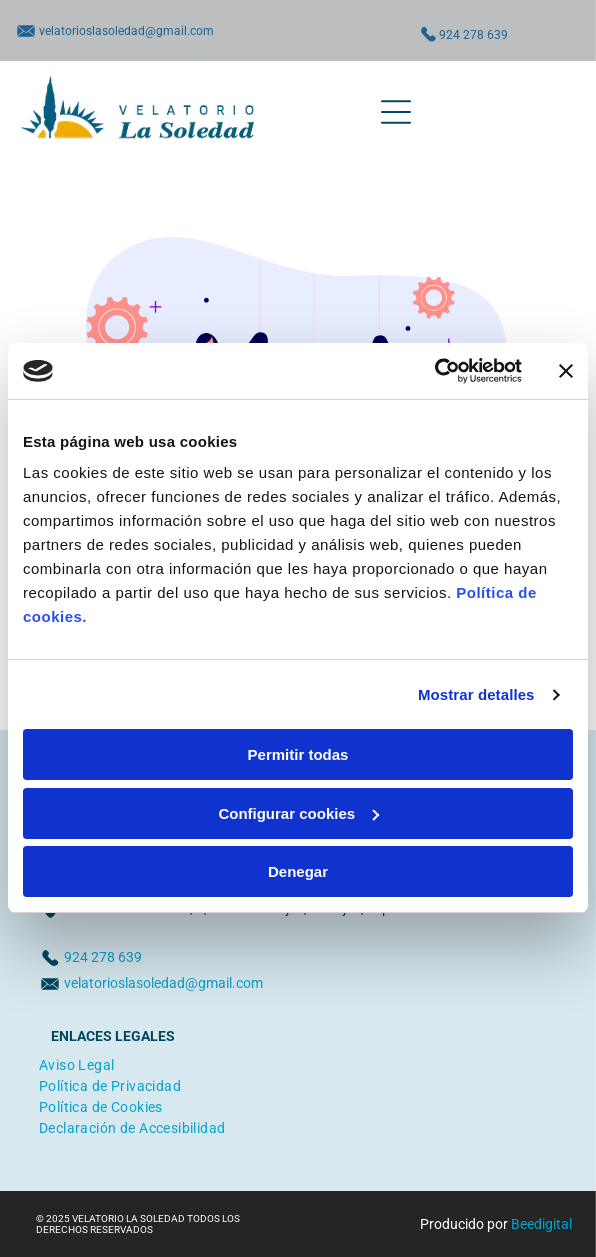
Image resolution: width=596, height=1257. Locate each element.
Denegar (298, 871)
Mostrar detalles (476, 694)
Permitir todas (298, 754)
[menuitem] (77, 1062)
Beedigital (541, 1224)
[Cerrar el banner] (566, 371)
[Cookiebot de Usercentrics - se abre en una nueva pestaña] (434, 371)
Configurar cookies (298, 813)
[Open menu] (396, 112)
